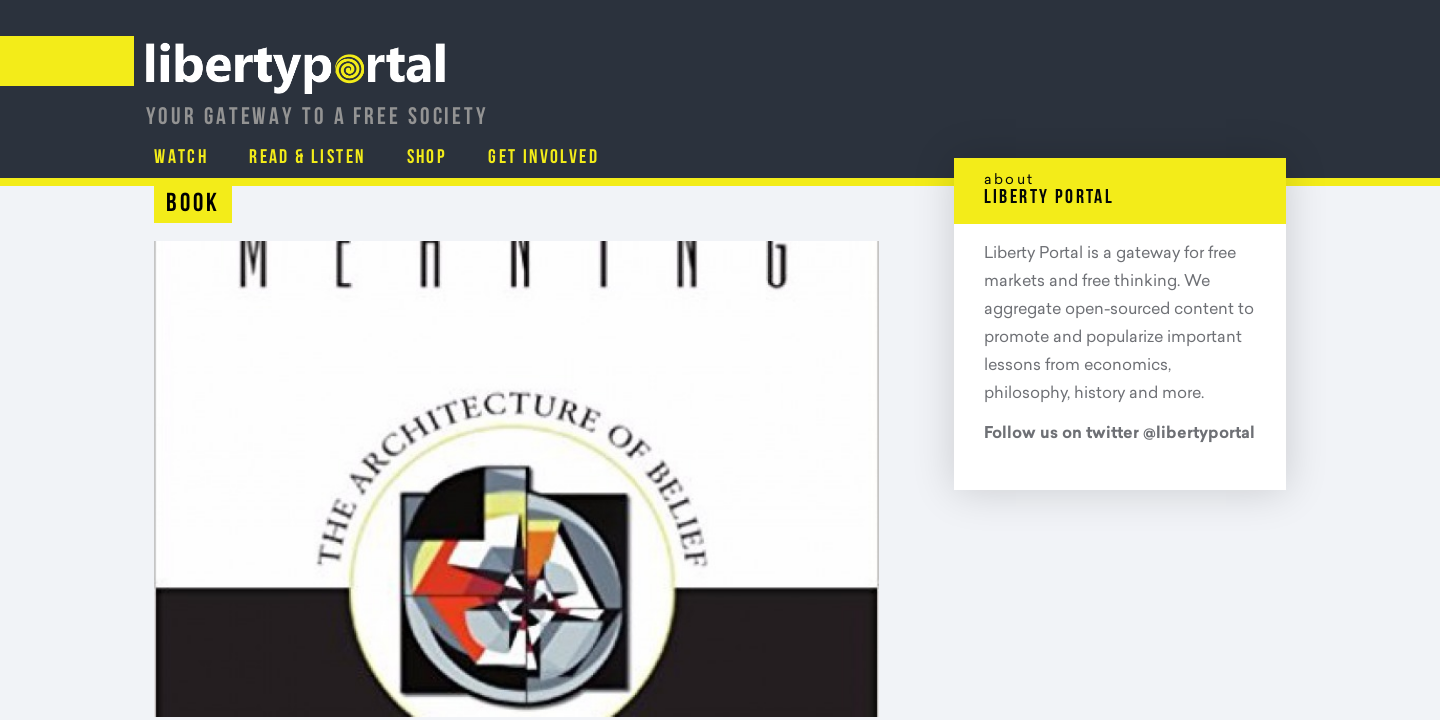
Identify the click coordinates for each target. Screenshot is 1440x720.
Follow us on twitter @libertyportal (1119, 434)
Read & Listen (977, 105)
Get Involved (1218, 105)
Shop (1099, 105)
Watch (849, 105)
